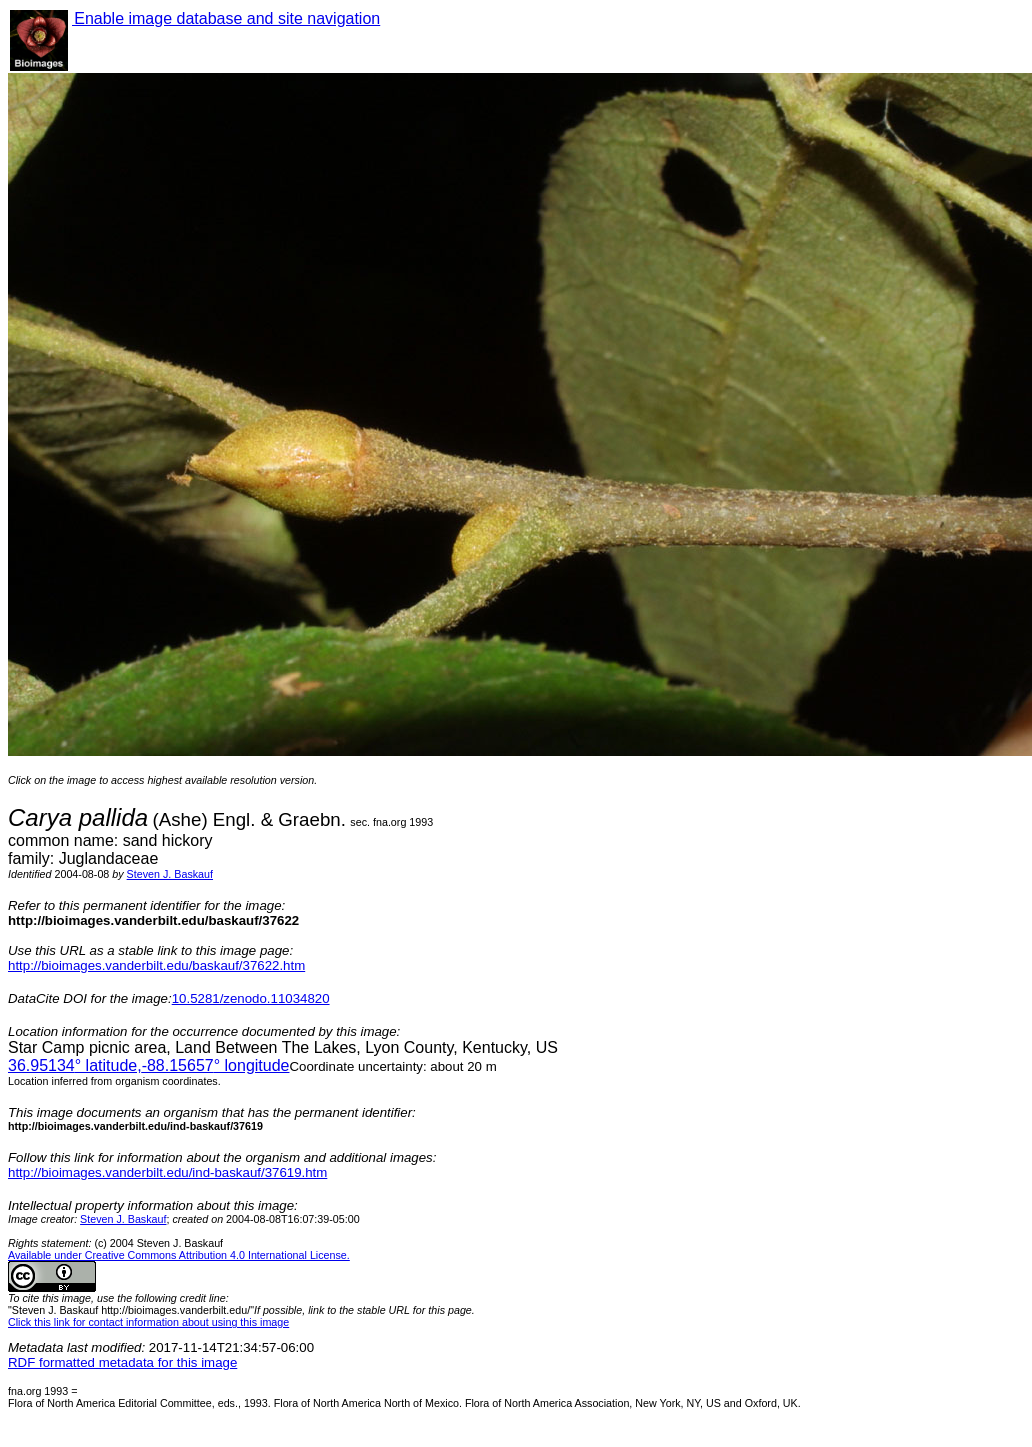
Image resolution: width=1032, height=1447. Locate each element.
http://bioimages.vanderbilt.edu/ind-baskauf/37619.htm (167, 1172)
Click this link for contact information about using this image (148, 1322)
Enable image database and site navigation (226, 18)
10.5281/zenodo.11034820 (251, 998)
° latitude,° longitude (148, 1065)
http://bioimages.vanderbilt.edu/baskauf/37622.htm (156, 965)
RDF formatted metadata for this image (122, 1362)
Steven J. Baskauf (170, 874)
